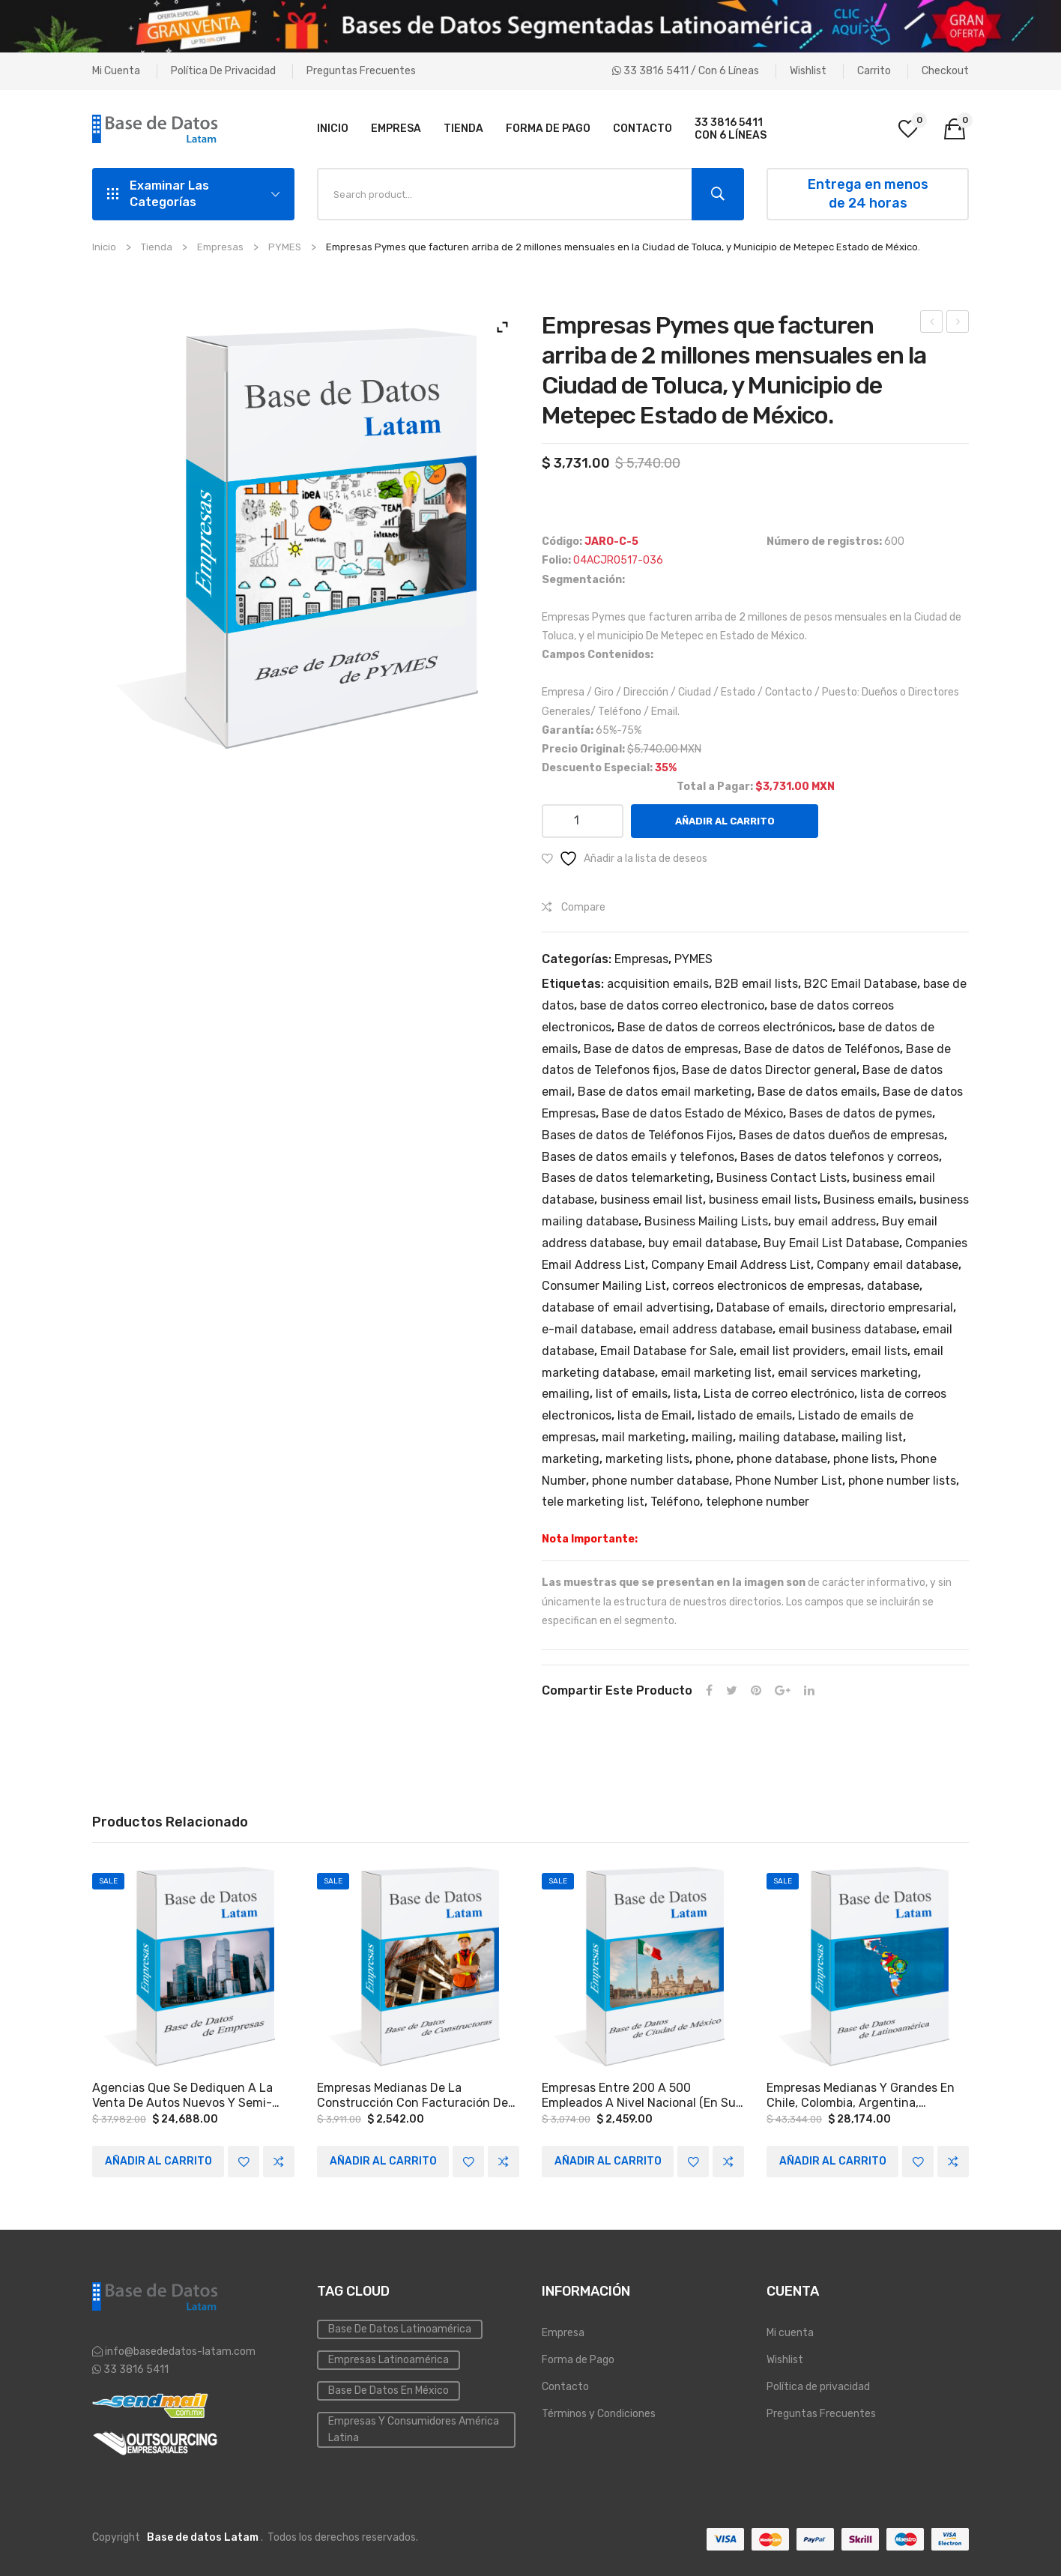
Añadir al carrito (725, 821)
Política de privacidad (223, 70)
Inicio (104, 247)
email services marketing (848, 1373)
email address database (706, 1329)
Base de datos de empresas (661, 1049)
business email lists (763, 1199)
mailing (712, 1437)
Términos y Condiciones (599, 2413)
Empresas (220, 247)
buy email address (825, 1221)
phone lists (864, 1459)
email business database (847, 1329)
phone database (782, 1459)
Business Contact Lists (781, 1178)
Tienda (156, 247)
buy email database (703, 1243)
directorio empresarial (891, 1307)
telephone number (757, 1501)
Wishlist (808, 70)
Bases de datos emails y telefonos (638, 1157)
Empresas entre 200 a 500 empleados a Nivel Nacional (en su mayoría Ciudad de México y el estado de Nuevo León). (639, 2096)
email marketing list (716, 1373)
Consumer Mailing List (604, 1286)
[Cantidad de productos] (582, 821)
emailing (566, 1394)
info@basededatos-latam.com (180, 2351)
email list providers (792, 1351)
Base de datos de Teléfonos (822, 1049)
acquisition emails (658, 984)
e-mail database (587, 1329)
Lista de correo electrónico (779, 1394)
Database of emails (770, 1307)
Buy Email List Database (831, 1243)
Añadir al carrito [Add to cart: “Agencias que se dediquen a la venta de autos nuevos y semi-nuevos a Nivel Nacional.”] (158, 2161)
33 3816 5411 (135, 2369)
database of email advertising (626, 1307)
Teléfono (675, 1501)
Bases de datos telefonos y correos (839, 1157)
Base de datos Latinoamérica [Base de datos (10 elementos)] (399, 2329)
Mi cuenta (116, 70)
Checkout (945, 70)
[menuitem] (332, 129)
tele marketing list (593, 1501)
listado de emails (745, 1415)
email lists (879, 1351)
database (893, 1286)
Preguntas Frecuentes (361, 70)
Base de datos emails (817, 1092)
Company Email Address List (731, 1265)
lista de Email (654, 1415)
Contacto (565, 2386)
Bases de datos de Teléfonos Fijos (637, 1135)
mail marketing (644, 1437)
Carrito (874, 70)
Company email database (887, 1265)
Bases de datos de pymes (860, 1113)
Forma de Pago (578, 2359)
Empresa (563, 2332)
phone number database (660, 1480)
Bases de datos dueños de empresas (841, 1135)
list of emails (632, 1394)
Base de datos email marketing (665, 1092)
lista (686, 1394)
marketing (570, 1459)
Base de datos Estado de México (692, 1113)
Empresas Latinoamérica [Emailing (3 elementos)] (388, 2359)
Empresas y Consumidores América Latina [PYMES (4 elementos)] (413, 2429)
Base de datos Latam (203, 2537)
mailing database (787, 1437)
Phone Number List (788, 1480)
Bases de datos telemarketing (626, 1178)
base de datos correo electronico (672, 1005)
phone (713, 1459)
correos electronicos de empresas (766, 1286)
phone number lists (902, 1480)
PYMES (284, 247)
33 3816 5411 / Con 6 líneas (685, 70)
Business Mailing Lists (706, 1221)
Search (718, 194)
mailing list (872, 1437)
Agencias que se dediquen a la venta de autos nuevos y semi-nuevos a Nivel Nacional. (182, 2096)
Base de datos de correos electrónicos (724, 1027)
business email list (651, 1199)
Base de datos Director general (769, 1070)
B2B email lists (756, 984)
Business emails (868, 1199)
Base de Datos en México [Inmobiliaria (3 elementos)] (388, 2390)
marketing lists (647, 1459)
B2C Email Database (860, 984)
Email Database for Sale (667, 1351)
